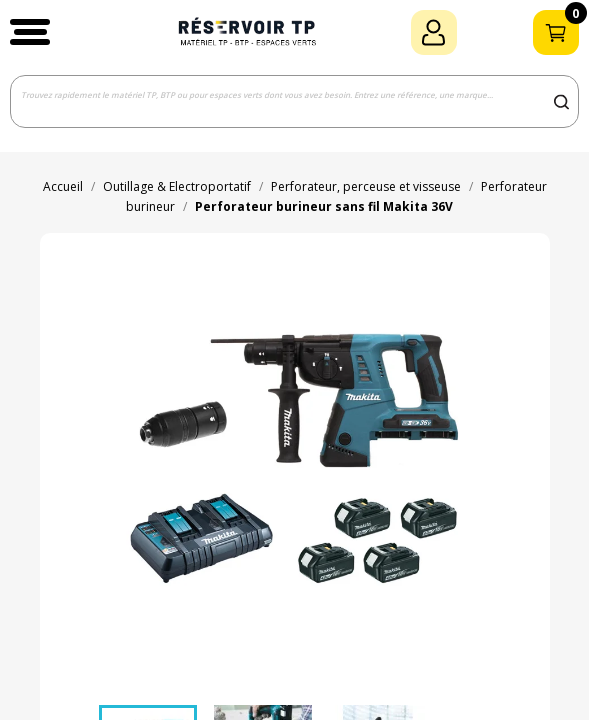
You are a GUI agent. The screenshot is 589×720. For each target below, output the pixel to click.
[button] (30, 32)
